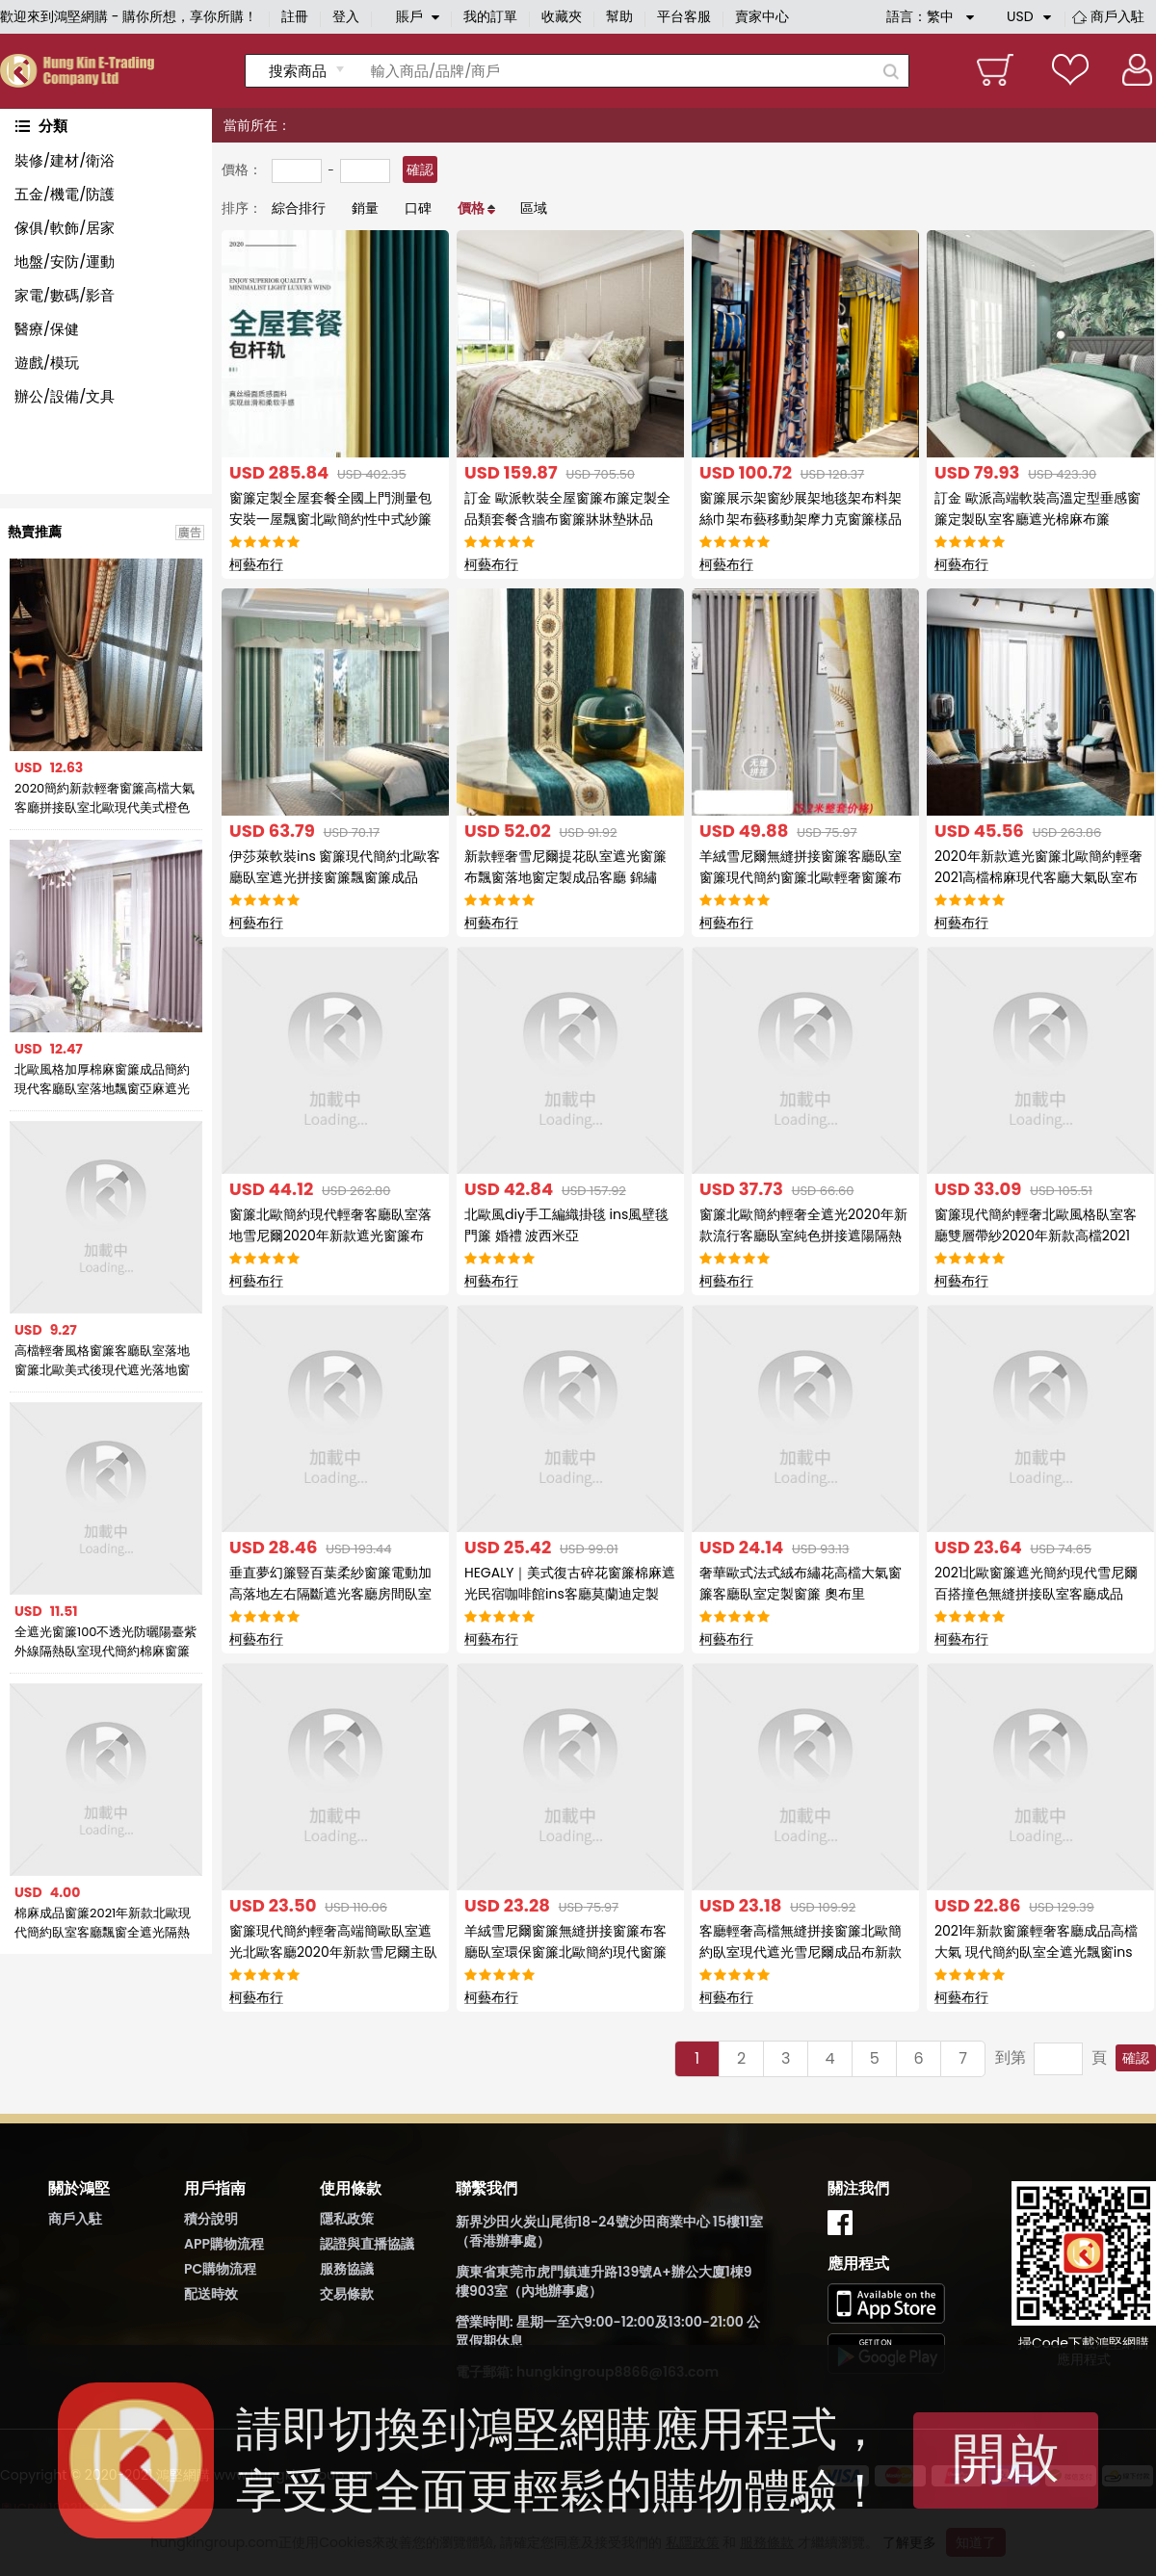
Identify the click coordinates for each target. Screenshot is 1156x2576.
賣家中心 (762, 16)
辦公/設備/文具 (64, 396)
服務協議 (347, 2268)
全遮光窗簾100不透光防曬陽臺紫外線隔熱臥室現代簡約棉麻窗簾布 (105, 1642)
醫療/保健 (46, 329)
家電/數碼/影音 (64, 295)
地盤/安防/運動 (64, 261)
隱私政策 (347, 2218)
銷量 (365, 208)
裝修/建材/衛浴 (64, 160)
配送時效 (211, 2293)
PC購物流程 (220, 2268)
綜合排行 (299, 208)
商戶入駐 (1117, 16)
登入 (345, 16)
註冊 (294, 16)
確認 (420, 169)
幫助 (619, 16)
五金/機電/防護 (64, 194)
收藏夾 (561, 16)
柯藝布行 (256, 564)
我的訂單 (490, 16)
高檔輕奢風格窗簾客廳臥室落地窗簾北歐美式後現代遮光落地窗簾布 (102, 1360)
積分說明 (211, 2218)
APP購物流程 (224, 2243)
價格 (471, 208)
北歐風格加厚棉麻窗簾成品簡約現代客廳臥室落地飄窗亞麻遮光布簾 (102, 1079)
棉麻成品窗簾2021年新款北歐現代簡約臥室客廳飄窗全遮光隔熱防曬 (102, 1923)
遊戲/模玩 (46, 362)
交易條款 (347, 2293)
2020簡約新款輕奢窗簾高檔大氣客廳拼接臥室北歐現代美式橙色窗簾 (104, 798)
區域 (533, 208)
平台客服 (684, 16)
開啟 (1006, 2458)
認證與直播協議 (367, 2243)
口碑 (418, 208)
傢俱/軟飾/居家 (64, 228)
